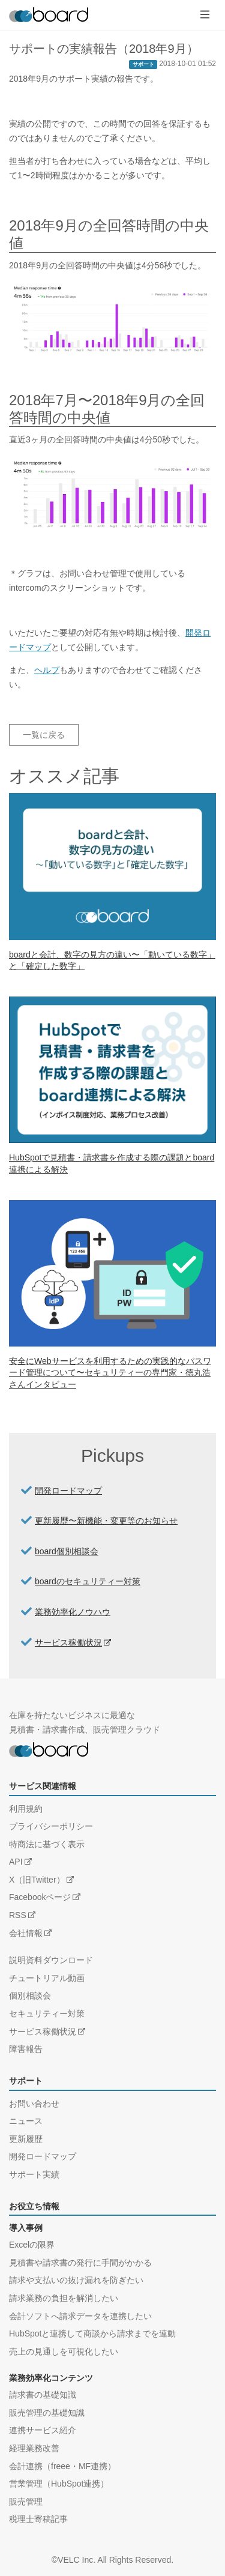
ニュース (26, 2121)
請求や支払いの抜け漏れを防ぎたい (76, 2280)
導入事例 (26, 2228)
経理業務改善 (34, 2448)
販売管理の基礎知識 (47, 2413)
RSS (17, 1915)
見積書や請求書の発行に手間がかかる (80, 2262)
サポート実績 (34, 2174)
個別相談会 (30, 1995)
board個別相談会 (66, 1551)
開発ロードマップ (68, 1490)
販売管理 (26, 2501)
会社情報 (26, 1933)
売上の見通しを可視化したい (63, 2351)
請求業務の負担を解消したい (63, 2298)
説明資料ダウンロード (51, 1960)
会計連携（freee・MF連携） (62, 2466)
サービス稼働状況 (68, 1642)
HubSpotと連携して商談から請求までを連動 (92, 2333)
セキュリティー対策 (47, 2013)
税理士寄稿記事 (38, 2519)
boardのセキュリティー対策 (87, 1581)
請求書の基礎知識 (42, 2395)
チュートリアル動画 (47, 1978)
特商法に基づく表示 (47, 1844)
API (16, 1861)
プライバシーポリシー (51, 1826)
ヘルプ (46, 670)
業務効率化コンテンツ (51, 2378)
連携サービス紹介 (42, 2430)
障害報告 (26, 2049)
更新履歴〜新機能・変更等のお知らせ (106, 1520)
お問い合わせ (34, 2103)
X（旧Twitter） (37, 1879)
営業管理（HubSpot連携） (59, 2483)
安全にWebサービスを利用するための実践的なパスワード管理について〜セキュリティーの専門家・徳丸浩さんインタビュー (110, 1372)
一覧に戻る (44, 735)
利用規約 (26, 1809)
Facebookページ (40, 1897)
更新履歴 (26, 2139)
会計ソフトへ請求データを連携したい (80, 2316)
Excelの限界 (32, 2244)
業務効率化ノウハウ (72, 1612)
